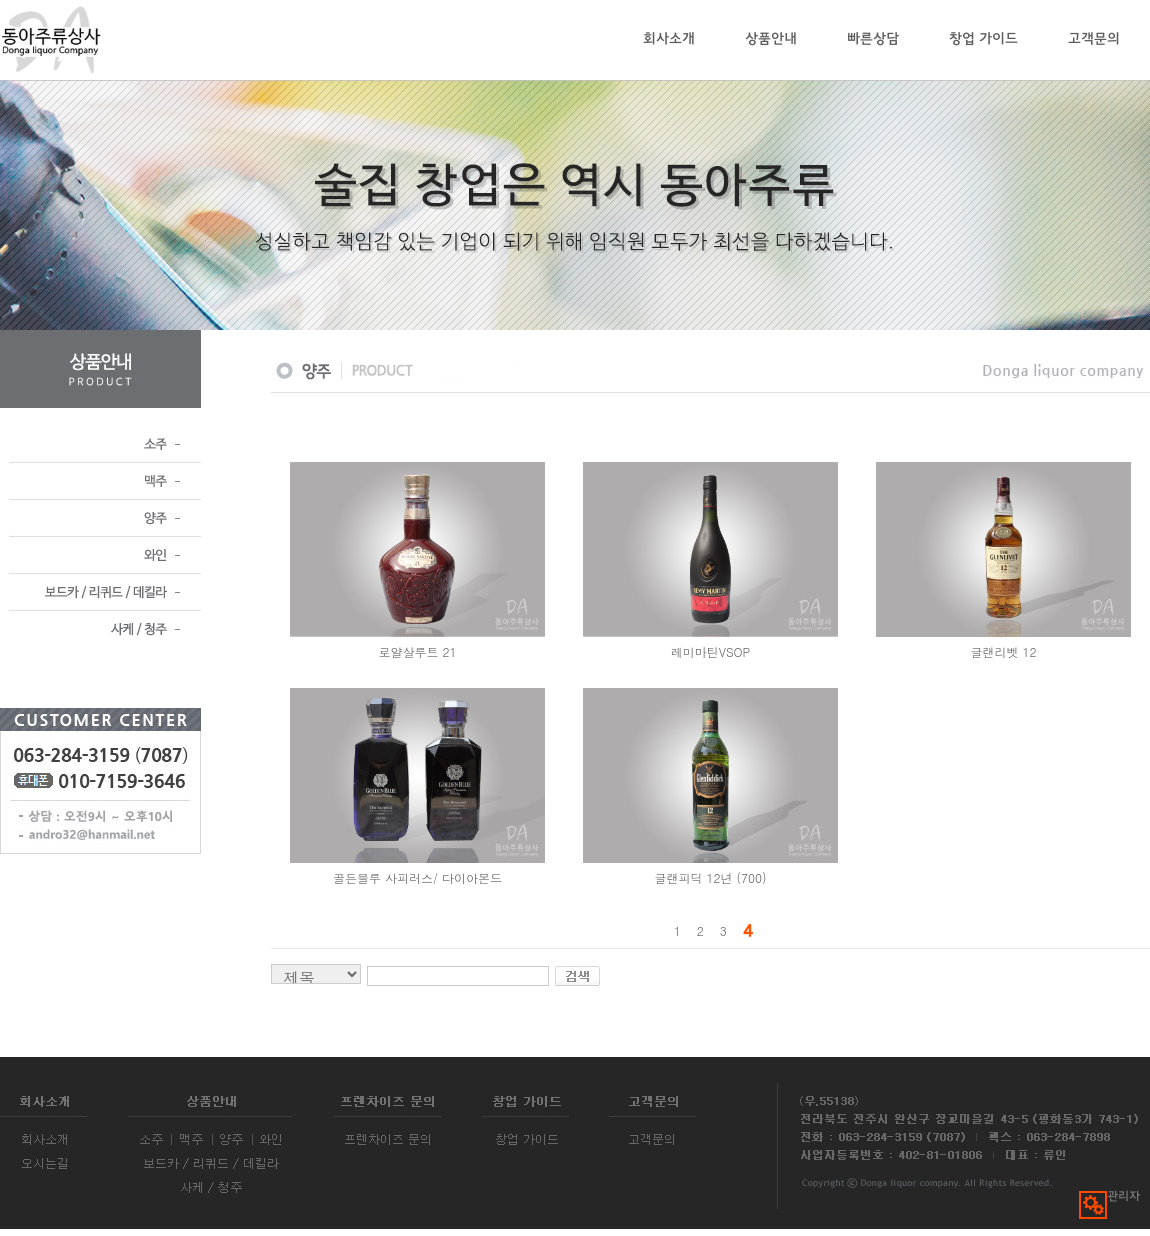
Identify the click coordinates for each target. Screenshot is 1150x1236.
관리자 (1109, 1197)
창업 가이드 (983, 39)
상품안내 (771, 39)
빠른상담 (873, 39)
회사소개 (669, 39)
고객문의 (1094, 39)
